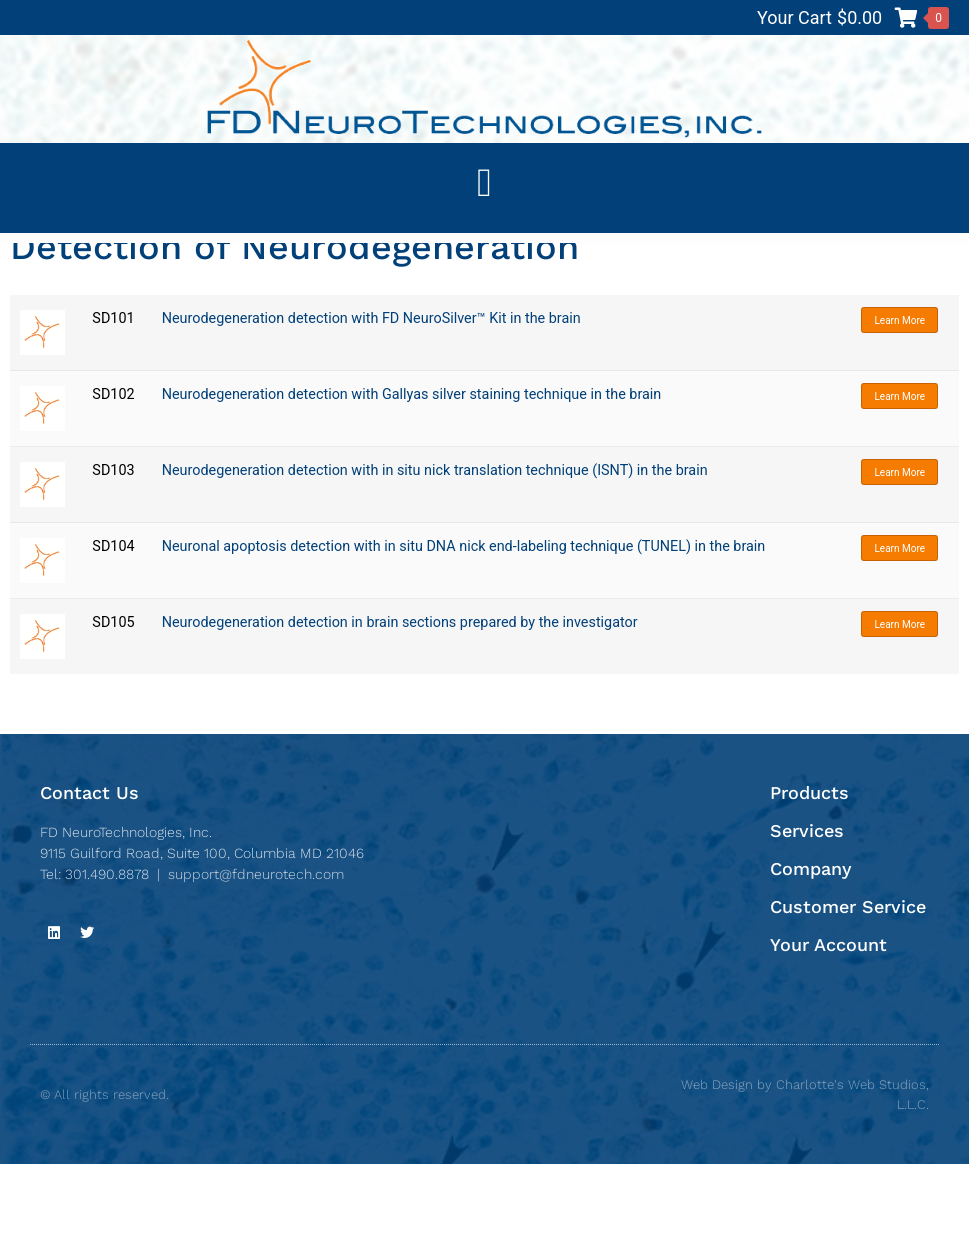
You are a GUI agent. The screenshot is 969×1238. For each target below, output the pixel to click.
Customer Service (848, 980)
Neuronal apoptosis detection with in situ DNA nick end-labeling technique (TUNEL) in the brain (464, 621)
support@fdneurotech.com (256, 948)
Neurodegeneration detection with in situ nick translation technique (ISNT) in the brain (435, 545)
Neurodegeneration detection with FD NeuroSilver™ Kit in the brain (371, 393)
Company (811, 942)
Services (807, 904)
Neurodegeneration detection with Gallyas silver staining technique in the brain (412, 469)
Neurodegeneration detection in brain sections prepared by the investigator (400, 697)
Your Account (828, 1018)
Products (809, 866)
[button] (484, 183)
